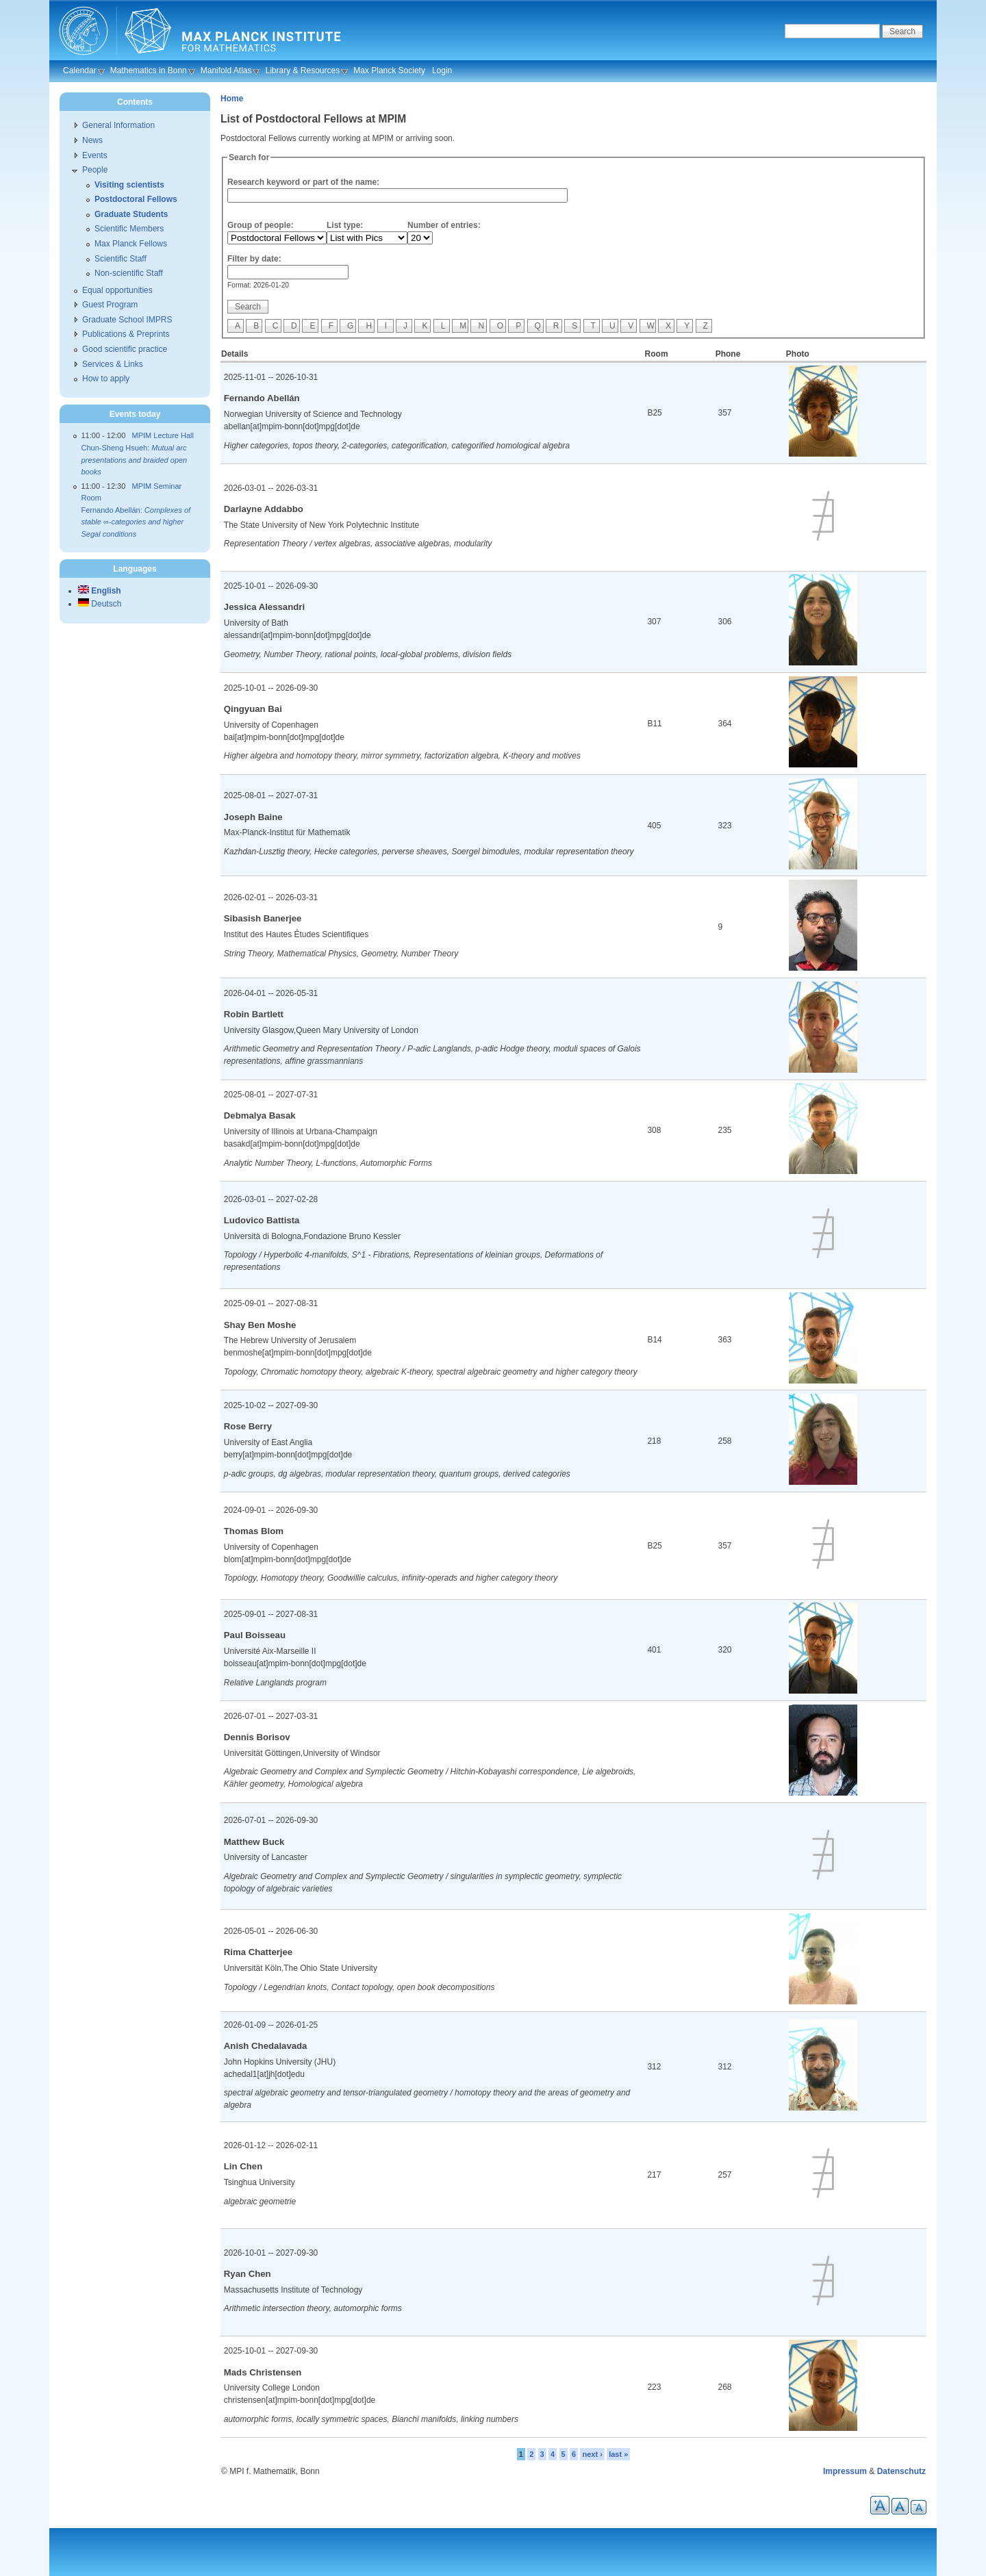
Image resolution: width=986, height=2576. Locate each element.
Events (95, 155)
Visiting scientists (129, 185)
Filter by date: (254, 259)
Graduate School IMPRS (127, 319)
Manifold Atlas (226, 70)
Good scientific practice (124, 349)
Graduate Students (131, 214)
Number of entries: (444, 225)
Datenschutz (901, 2471)
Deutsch (99, 604)
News (92, 140)
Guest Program (110, 304)
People (95, 170)
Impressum (845, 2471)
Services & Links (112, 364)
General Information (118, 125)
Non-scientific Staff (128, 273)
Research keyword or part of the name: (303, 182)
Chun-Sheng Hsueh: (134, 460)
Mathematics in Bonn (148, 70)
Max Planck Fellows (130, 243)
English (99, 591)
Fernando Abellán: (136, 522)
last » (618, 2454)
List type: (345, 225)
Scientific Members (129, 228)
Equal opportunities (117, 290)
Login (442, 70)
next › (592, 2454)
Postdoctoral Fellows (135, 199)
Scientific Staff (120, 259)
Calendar (80, 70)
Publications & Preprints (125, 334)
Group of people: (260, 225)
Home (231, 98)
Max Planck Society (389, 70)
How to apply (105, 378)
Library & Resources (302, 70)
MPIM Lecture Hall (163, 435)
